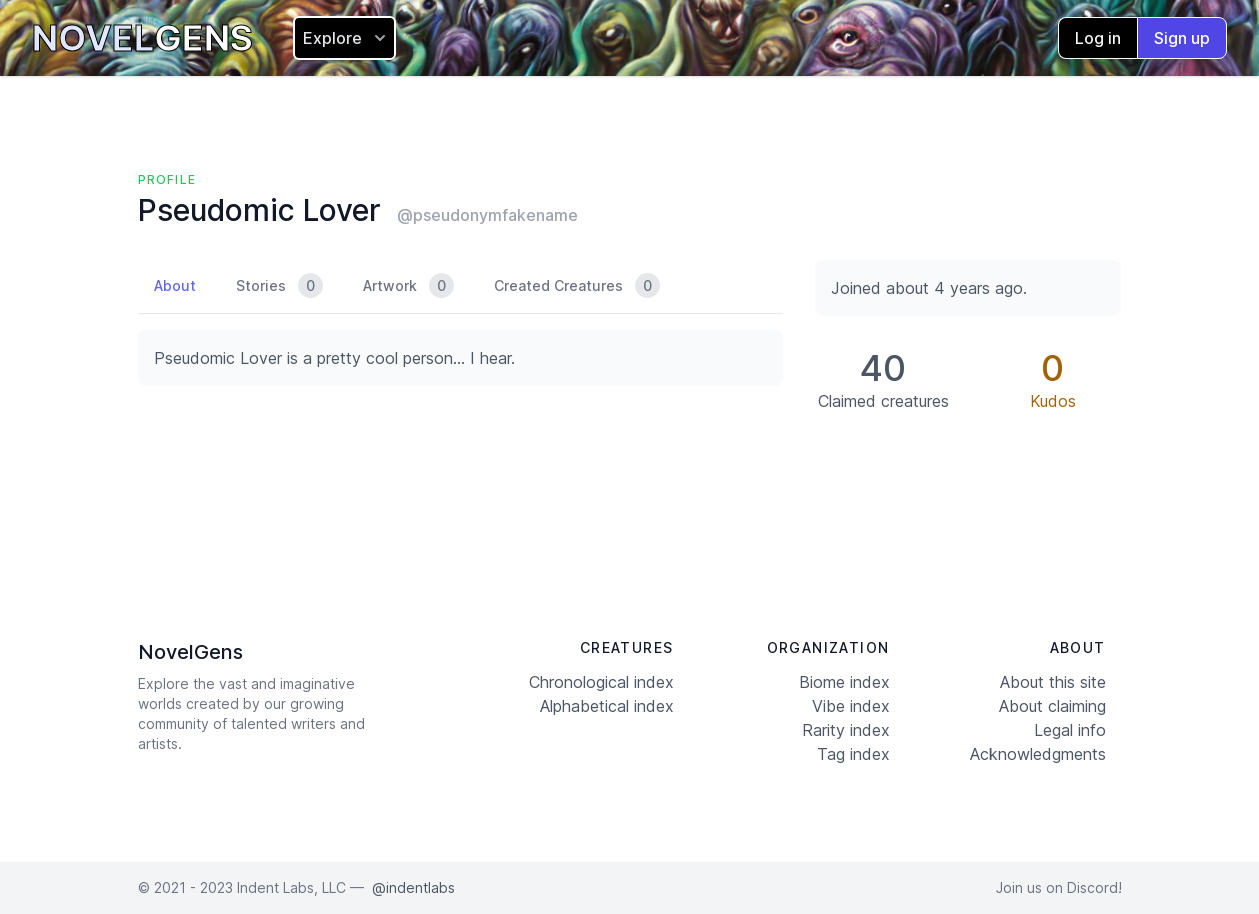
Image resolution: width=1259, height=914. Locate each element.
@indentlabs (413, 887)
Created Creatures (577, 285)
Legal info (1070, 730)
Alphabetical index (607, 706)
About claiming (1052, 706)
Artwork (408, 285)
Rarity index (846, 730)
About (175, 285)
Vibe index (851, 706)
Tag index (853, 754)
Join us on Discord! (1059, 887)
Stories (279, 285)
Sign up (1182, 38)
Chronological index (601, 682)
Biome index (844, 682)
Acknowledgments (1038, 754)
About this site (1053, 682)
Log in (1098, 38)
